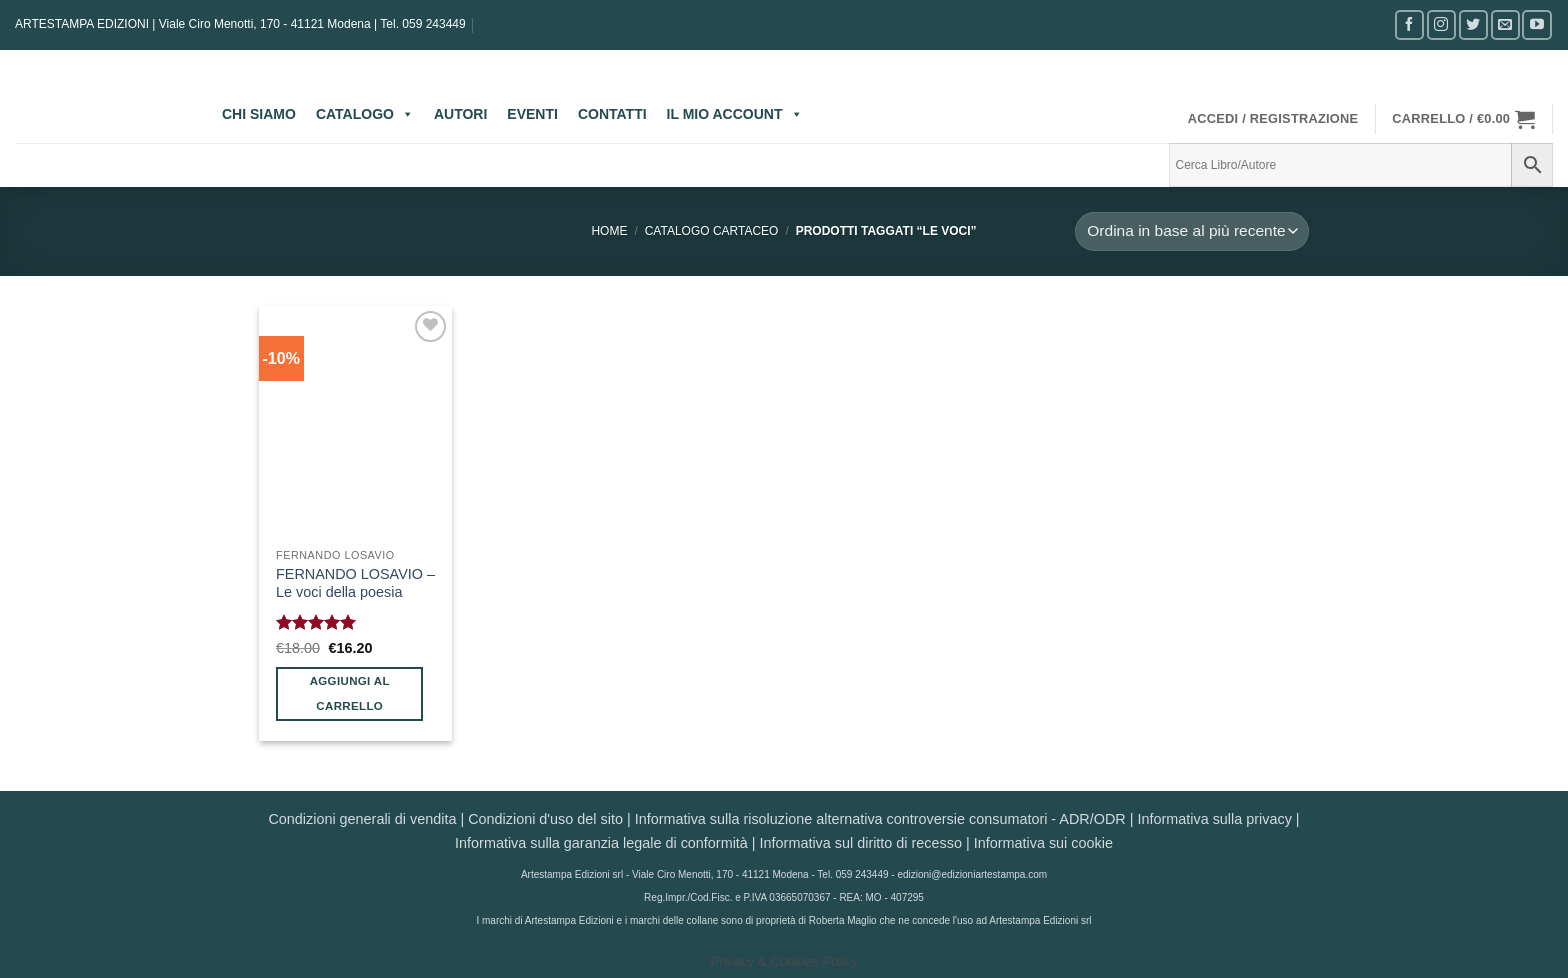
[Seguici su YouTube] (1536, 24)
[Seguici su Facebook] (1409, 24)
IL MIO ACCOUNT (735, 114)
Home (609, 231)
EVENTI (532, 114)
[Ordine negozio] (1192, 231)
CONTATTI (612, 114)
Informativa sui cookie (1043, 843)
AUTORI (460, 114)
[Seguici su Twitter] (1473, 24)
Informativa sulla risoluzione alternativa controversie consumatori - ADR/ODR (880, 819)
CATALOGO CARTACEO (712, 231)
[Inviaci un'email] (1505, 24)
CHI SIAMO (259, 114)
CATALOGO (365, 114)
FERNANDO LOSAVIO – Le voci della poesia (355, 583)
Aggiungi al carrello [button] (350, 693)
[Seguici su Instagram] (1441, 24)
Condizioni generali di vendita (362, 819)
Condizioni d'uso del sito (545, 819)
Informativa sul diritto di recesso (861, 843)
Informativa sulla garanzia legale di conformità (601, 843)
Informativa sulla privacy (1214, 819)
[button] (1273, 119)
